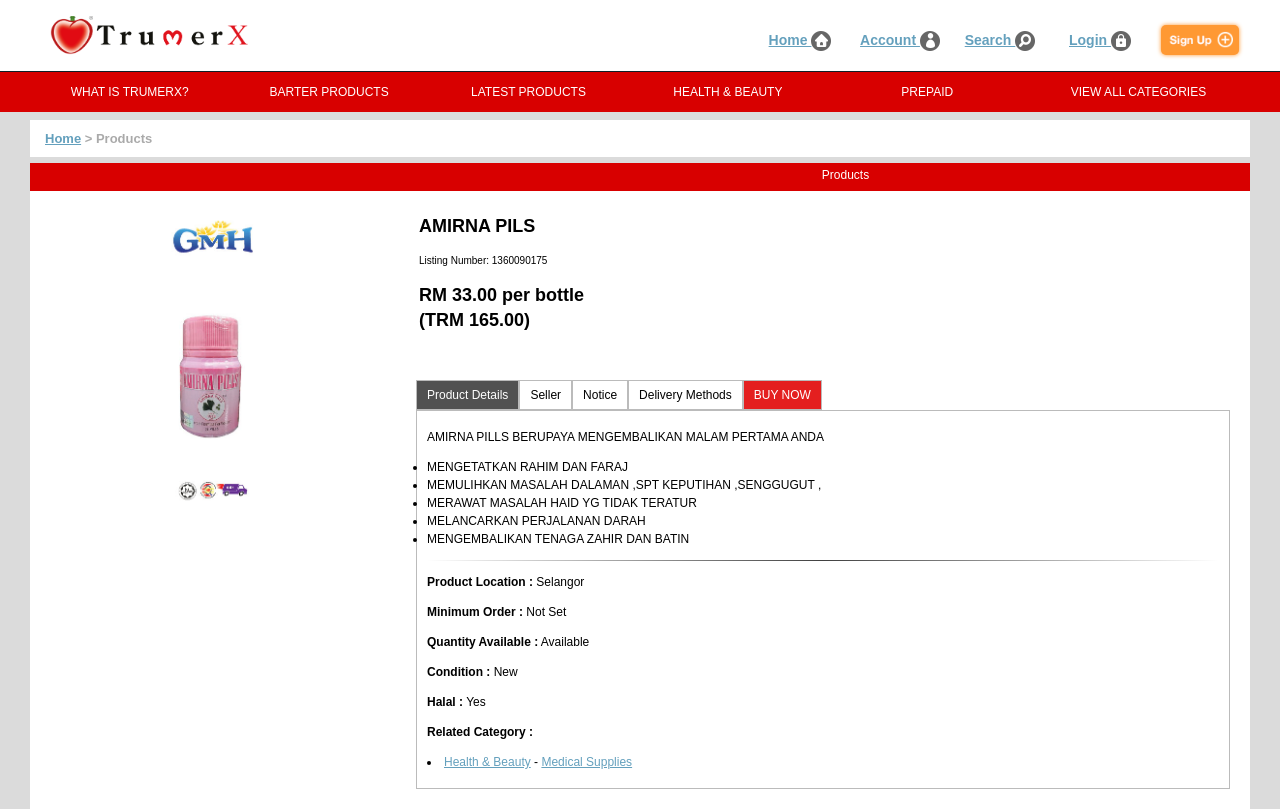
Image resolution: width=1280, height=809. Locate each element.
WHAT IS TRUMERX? (130, 92)
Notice (600, 395)
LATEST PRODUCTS (528, 92)
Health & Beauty (487, 762)
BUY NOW (782, 395)
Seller (545, 395)
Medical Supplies (586, 762)
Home (800, 40)
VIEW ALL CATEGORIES (1138, 92)
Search (1000, 40)
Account (900, 40)
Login (1100, 40)
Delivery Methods (685, 395)
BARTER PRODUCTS (329, 92)
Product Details (467, 395)
